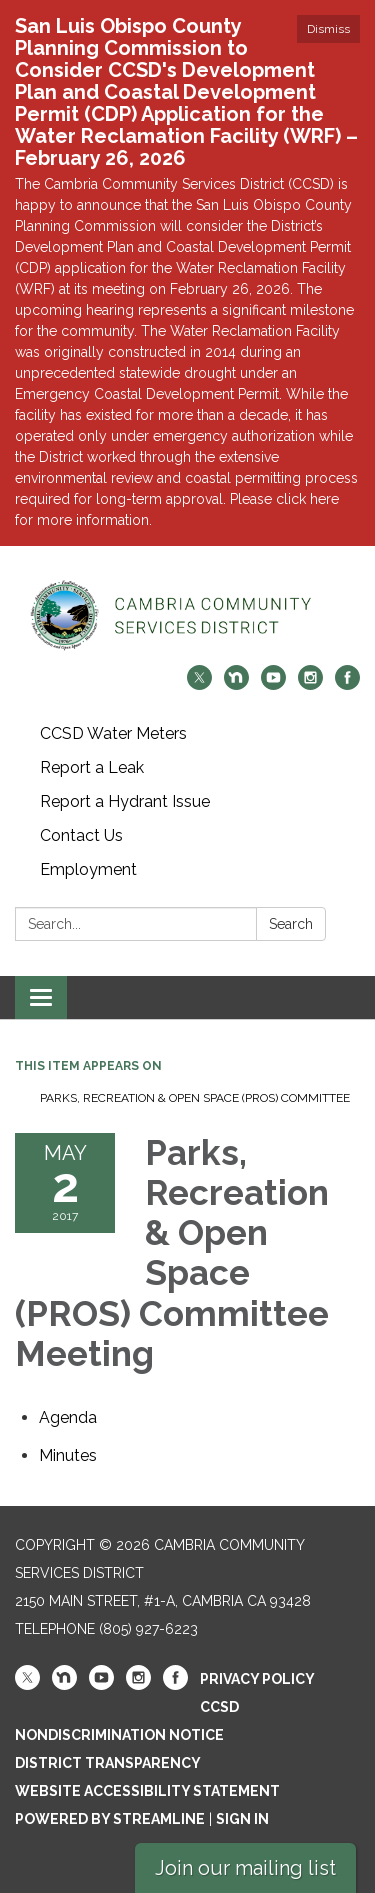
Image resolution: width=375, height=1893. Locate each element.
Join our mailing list (245, 1868)
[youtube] (273, 684)
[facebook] (347, 684)
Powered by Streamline (110, 1819)
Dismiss (328, 29)
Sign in (242, 1819)
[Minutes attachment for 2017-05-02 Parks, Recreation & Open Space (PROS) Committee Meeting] (68, 1455)
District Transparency (108, 1763)
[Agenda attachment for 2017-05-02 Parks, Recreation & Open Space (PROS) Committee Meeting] (68, 1417)
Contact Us (81, 835)
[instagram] (310, 684)
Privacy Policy (257, 1679)
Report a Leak (92, 767)
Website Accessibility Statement (147, 1791)
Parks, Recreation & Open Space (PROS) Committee (195, 1098)
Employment (88, 869)
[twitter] (199, 684)
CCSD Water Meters (113, 733)
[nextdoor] (236, 684)
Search (291, 924)
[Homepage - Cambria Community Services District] (187, 615)
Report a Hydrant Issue (125, 801)
